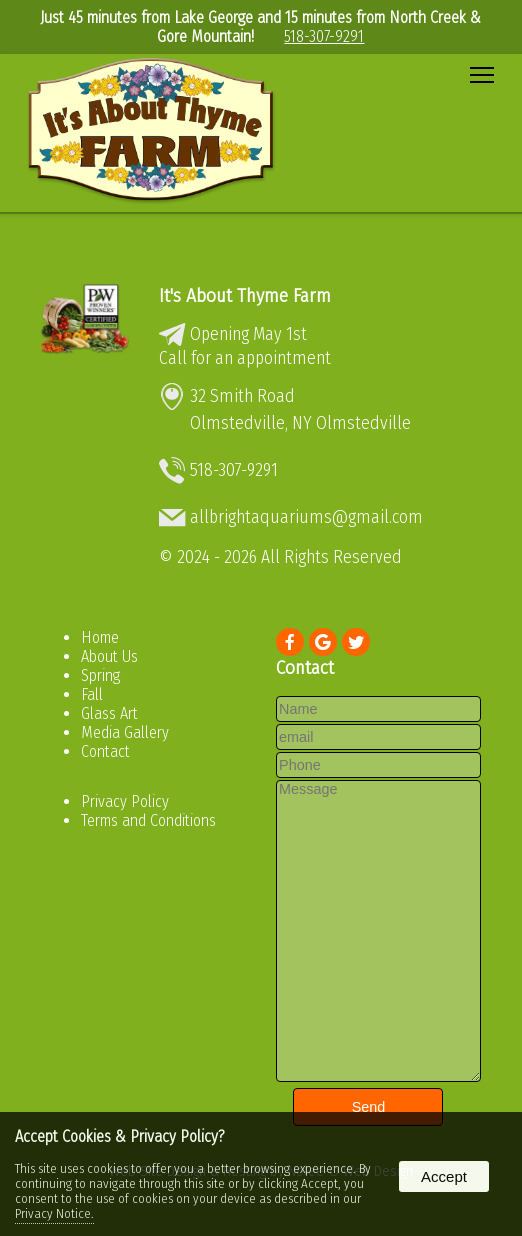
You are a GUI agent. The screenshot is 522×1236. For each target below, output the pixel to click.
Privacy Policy (125, 801)
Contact (105, 751)
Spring (100, 675)
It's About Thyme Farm (245, 295)
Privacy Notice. (54, 1213)
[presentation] (290, 643)
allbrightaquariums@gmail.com (306, 517)
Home (100, 637)
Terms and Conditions (148, 820)
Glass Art (109, 713)
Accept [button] (444, 1176)
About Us (109, 656)
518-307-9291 (324, 36)
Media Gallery (125, 732)
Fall (92, 694)
